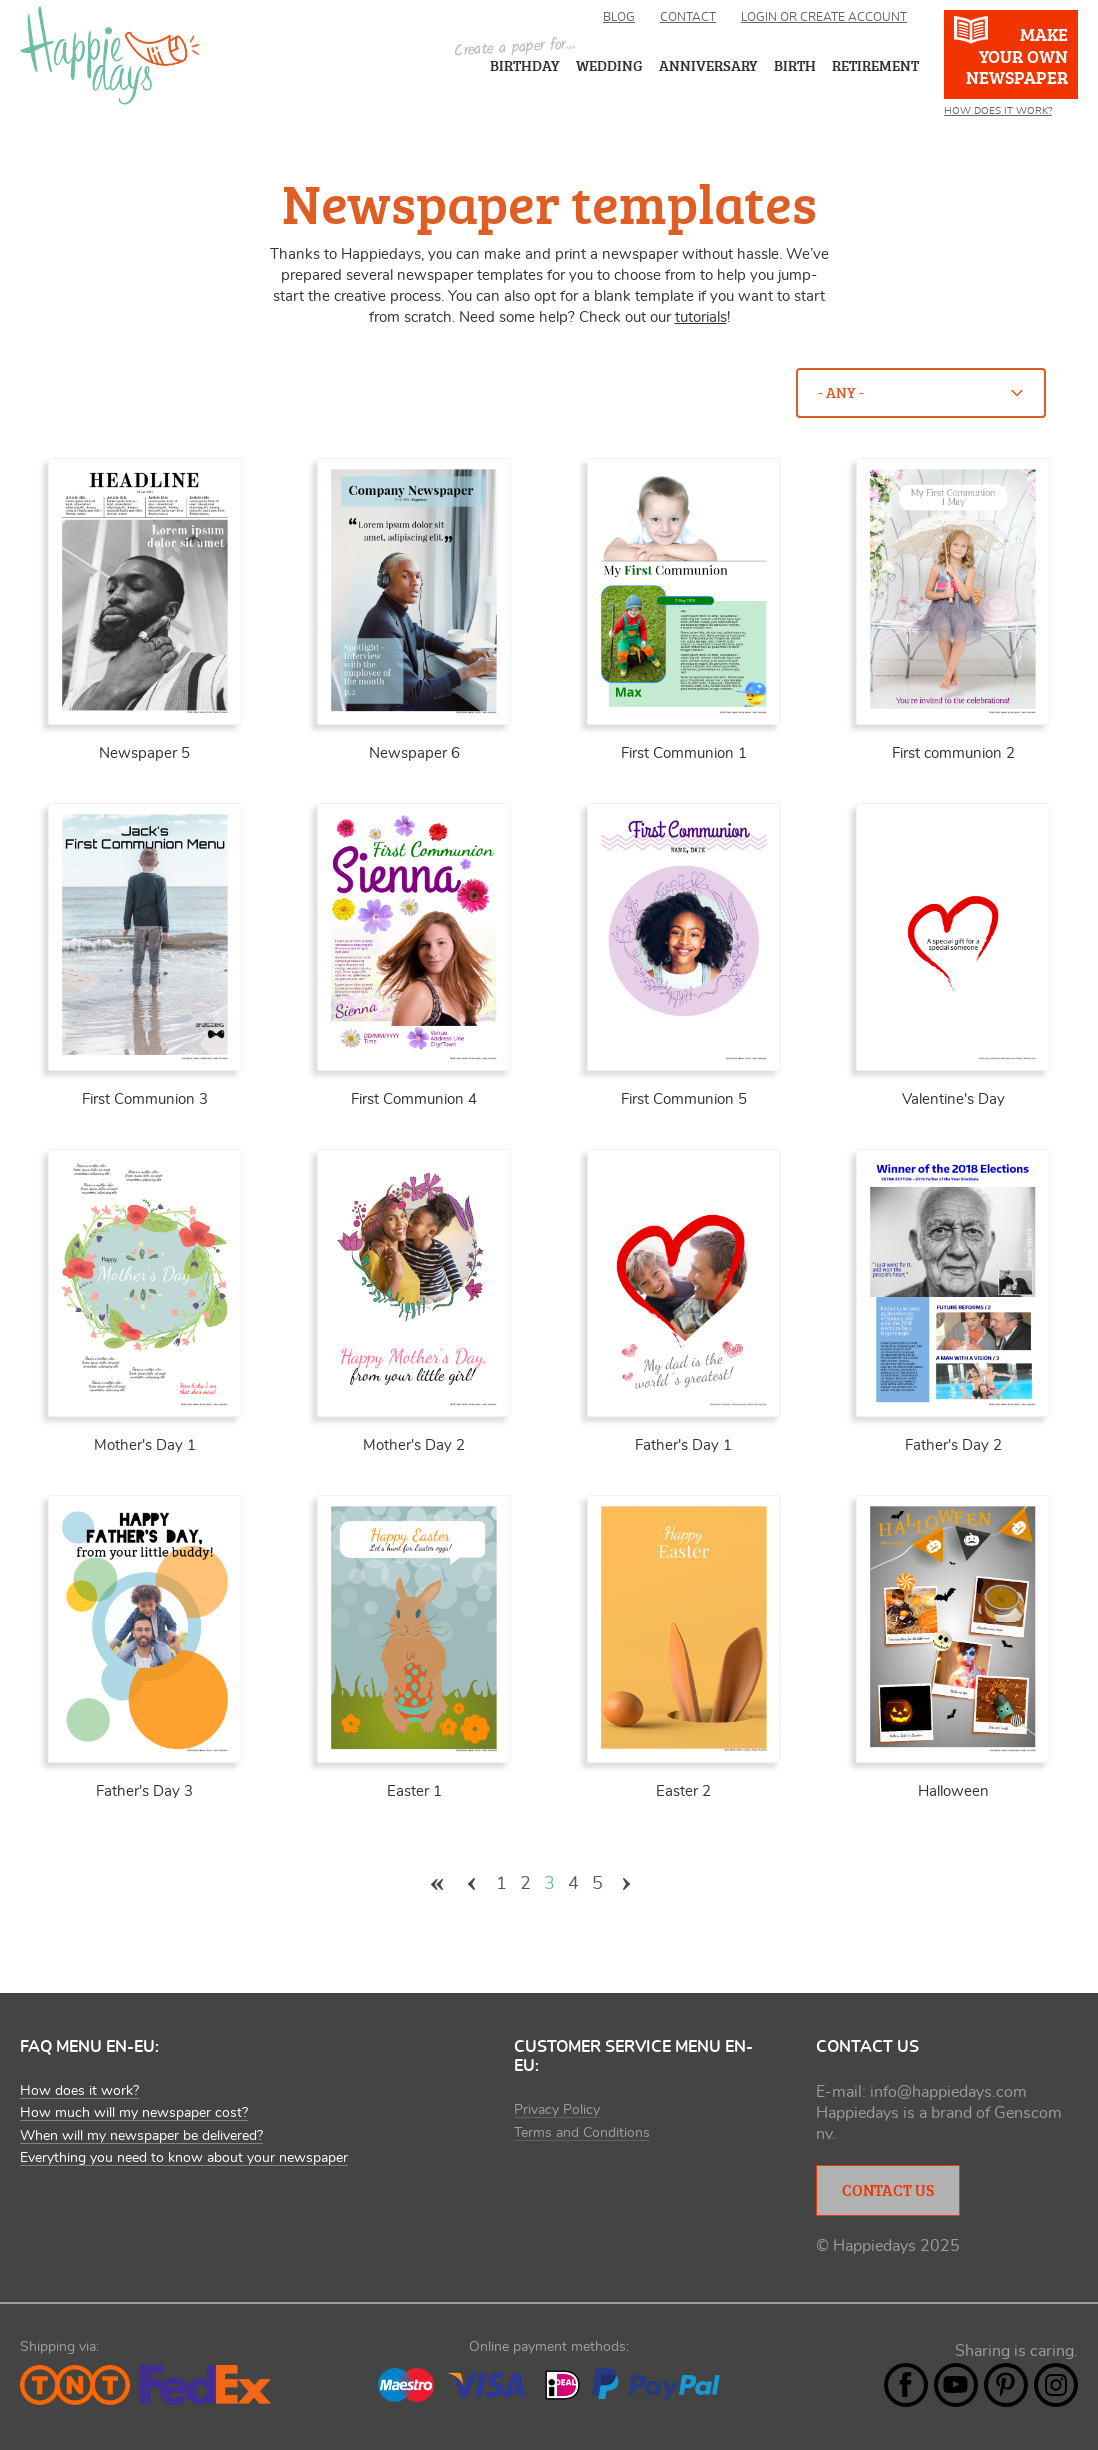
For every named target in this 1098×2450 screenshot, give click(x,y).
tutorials (701, 317)
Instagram (1056, 2385)
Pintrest (1006, 2385)
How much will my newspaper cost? (134, 2113)
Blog (619, 17)
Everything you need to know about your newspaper (184, 2158)
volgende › (627, 1884)
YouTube (956, 2385)
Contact (688, 17)
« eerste (437, 1884)
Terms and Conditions (582, 2133)
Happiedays (110, 55)
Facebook (906, 2385)
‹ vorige (472, 1884)
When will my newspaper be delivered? (141, 2136)
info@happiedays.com (948, 2092)
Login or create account (824, 17)
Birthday (525, 65)
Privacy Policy (557, 2110)
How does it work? (998, 111)
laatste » (662, 1884)
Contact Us (888, 2190)
